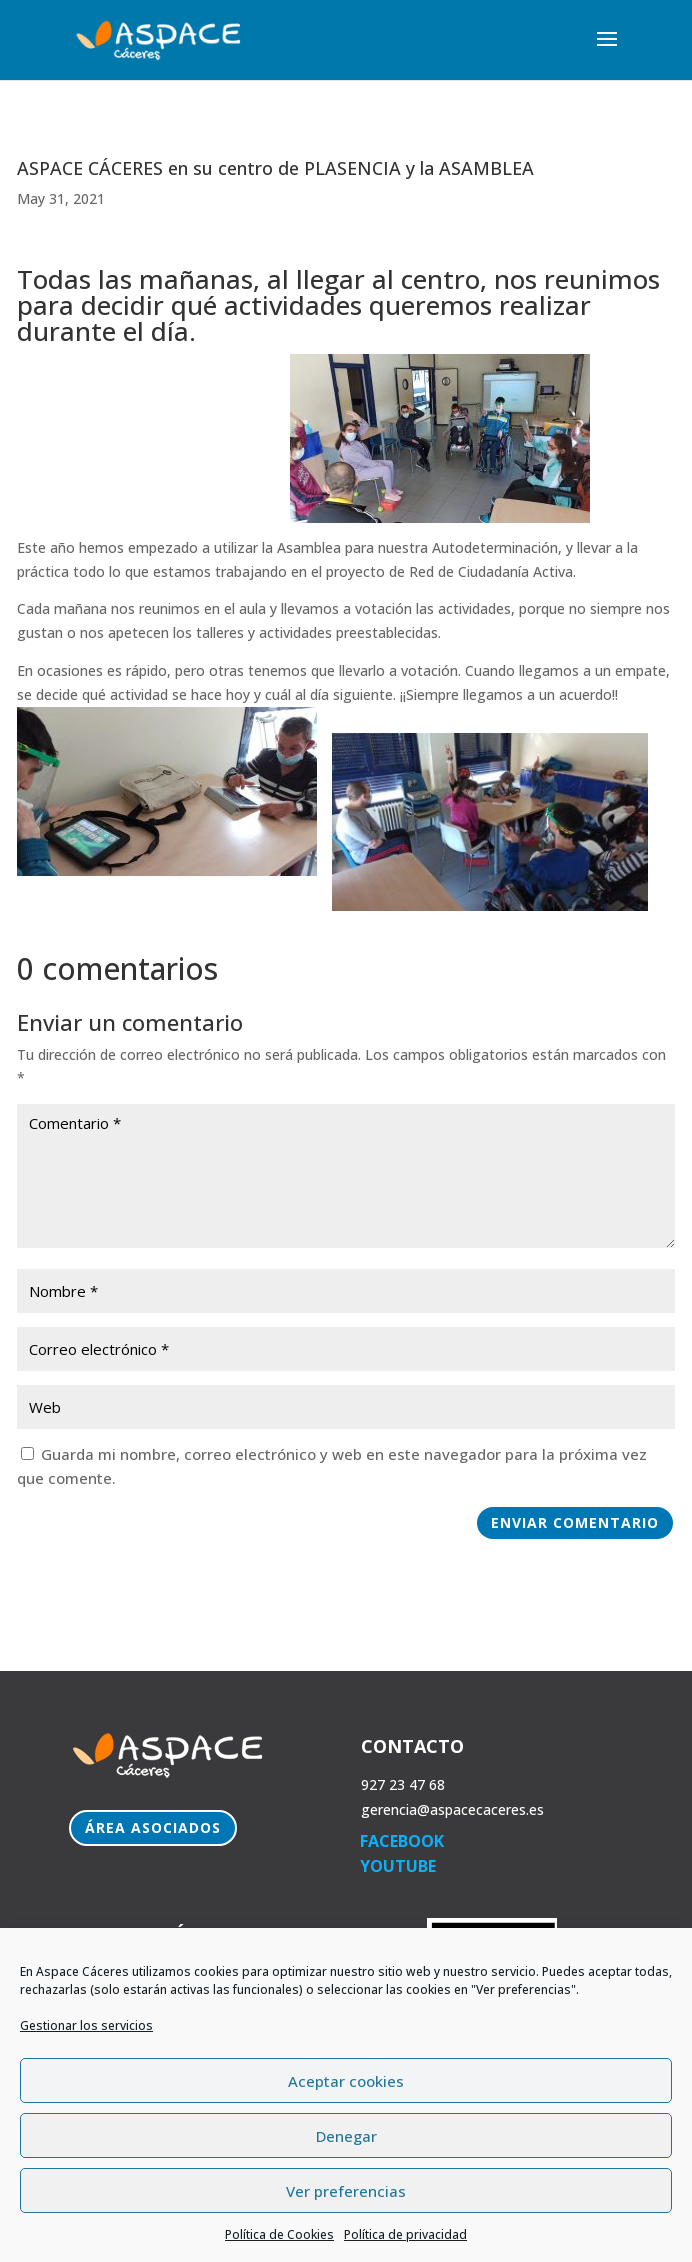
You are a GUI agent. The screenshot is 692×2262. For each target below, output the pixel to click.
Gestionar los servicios (86, 2025)
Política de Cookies (279, 2234)
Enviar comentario (575, 1522)
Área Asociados (153, 1827)
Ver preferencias (346, 2191)
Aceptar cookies (346, 2081)
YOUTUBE (398, 1866)
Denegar (346, 2136)
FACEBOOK (402, 1841)
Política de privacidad (405, 2234)
